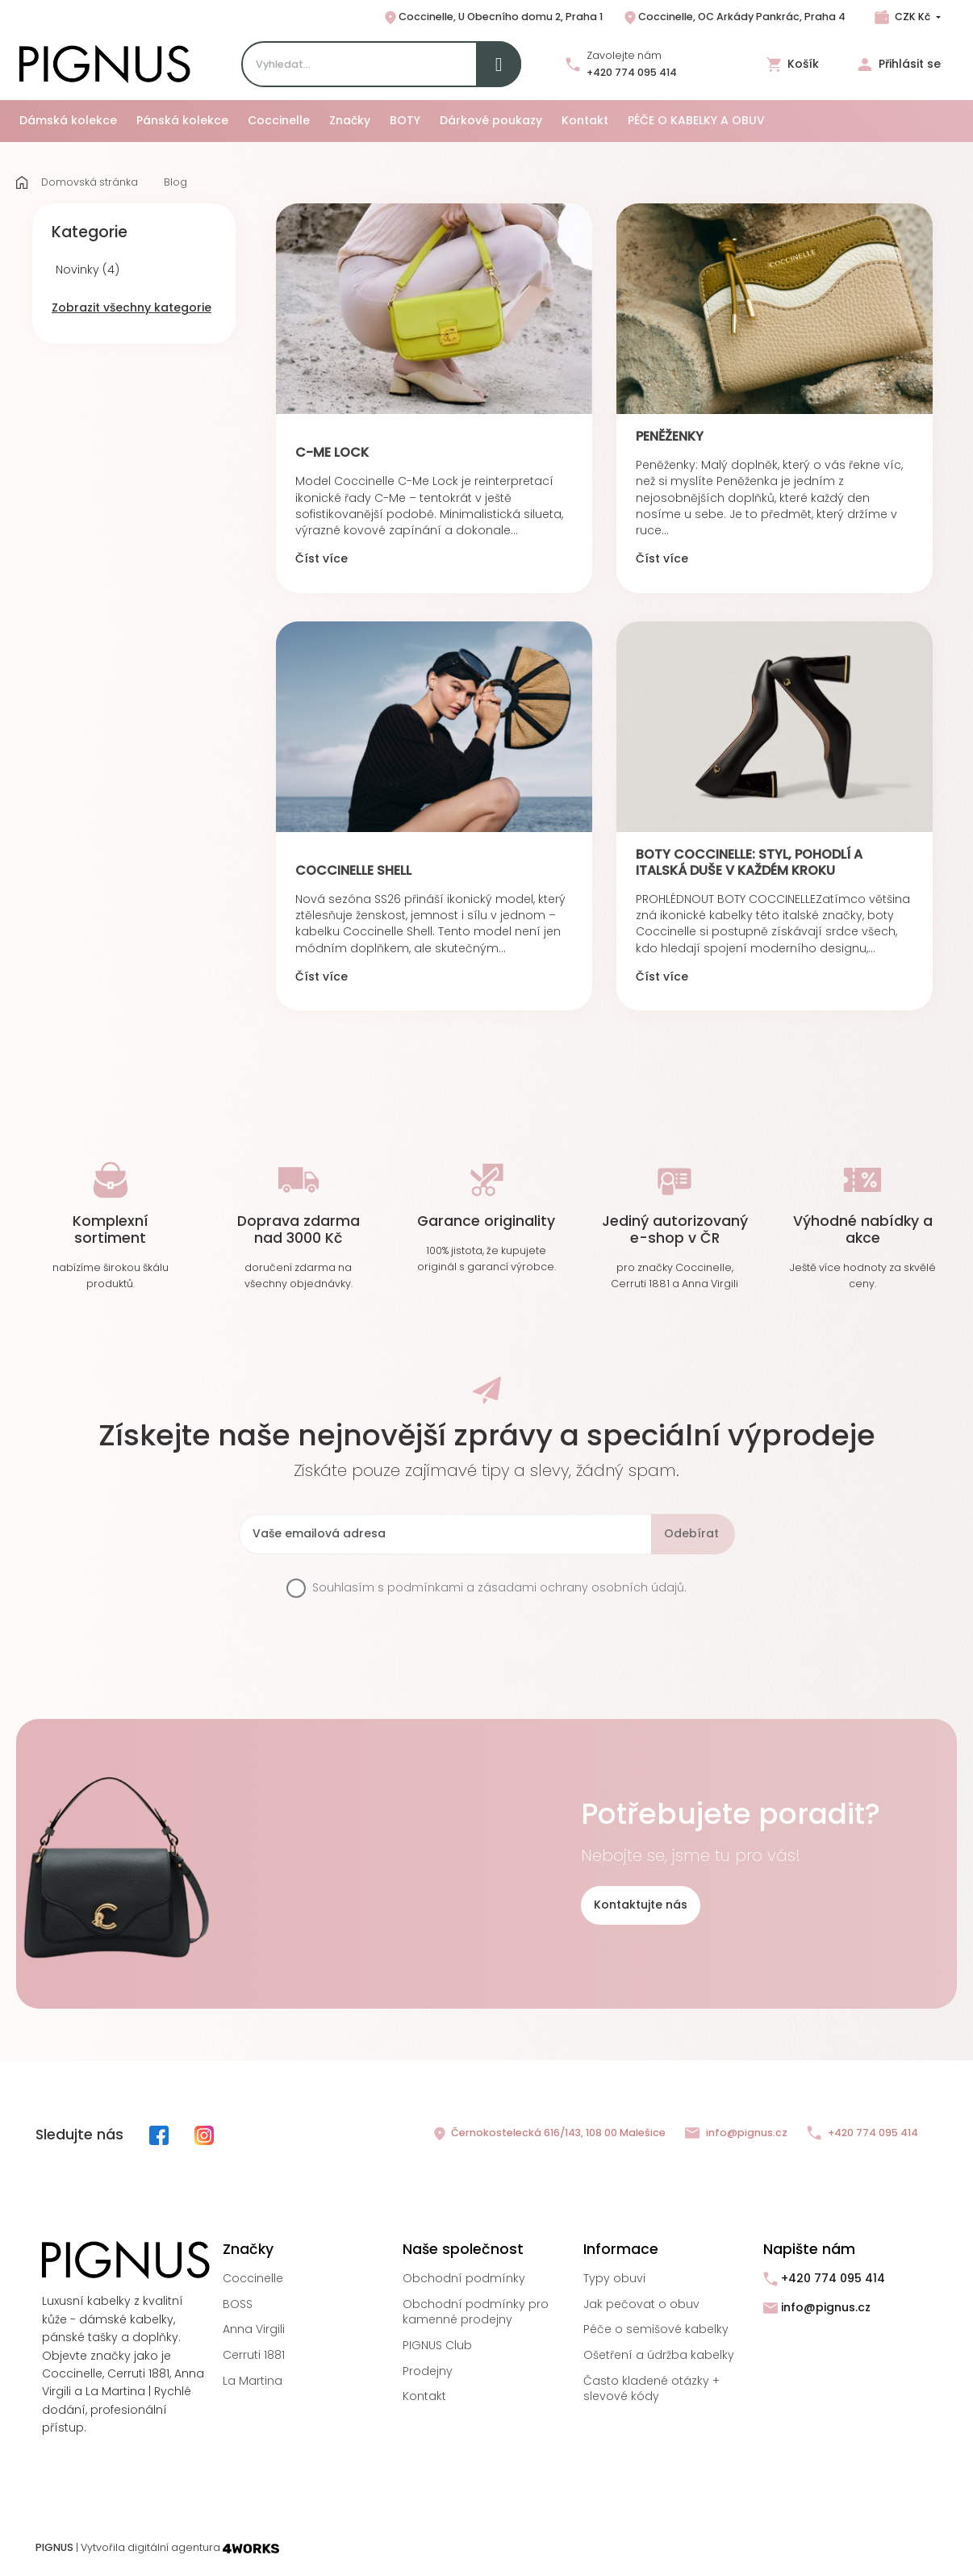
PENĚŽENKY (670, 436)
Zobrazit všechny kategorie (131, 307)
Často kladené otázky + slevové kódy (651, 2389)
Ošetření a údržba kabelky (658, 2355)
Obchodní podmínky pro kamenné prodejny (476, 2312)
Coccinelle (253, 2278)
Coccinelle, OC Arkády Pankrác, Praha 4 (734, 18)
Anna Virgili (254, 2329)
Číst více (321, 559)
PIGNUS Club (437, 2345)
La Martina (252, 2381)
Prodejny (428, 2371)
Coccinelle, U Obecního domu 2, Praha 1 (492, 18)
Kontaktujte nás (640, 1904)
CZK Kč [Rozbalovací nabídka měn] (912, 16)
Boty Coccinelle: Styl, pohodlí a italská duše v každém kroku (749, 862)
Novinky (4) (87, 269)
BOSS (238, 2304)
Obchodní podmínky (464, 2278)
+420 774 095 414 (632, 72)
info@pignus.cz (736, 2133)
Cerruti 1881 (254, 2355)
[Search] (381, 64)
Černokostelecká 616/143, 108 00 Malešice (549, 2134)
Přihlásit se (899, 64)
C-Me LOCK (332, 452)
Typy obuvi (614, 2278)
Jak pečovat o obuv (641, 2304)
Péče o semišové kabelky (656, 2329)
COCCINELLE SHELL (353, 870)
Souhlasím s (499, 1587)
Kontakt (424, 2396)
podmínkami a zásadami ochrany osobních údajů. (537, 1587)
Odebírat (691, 1533)
